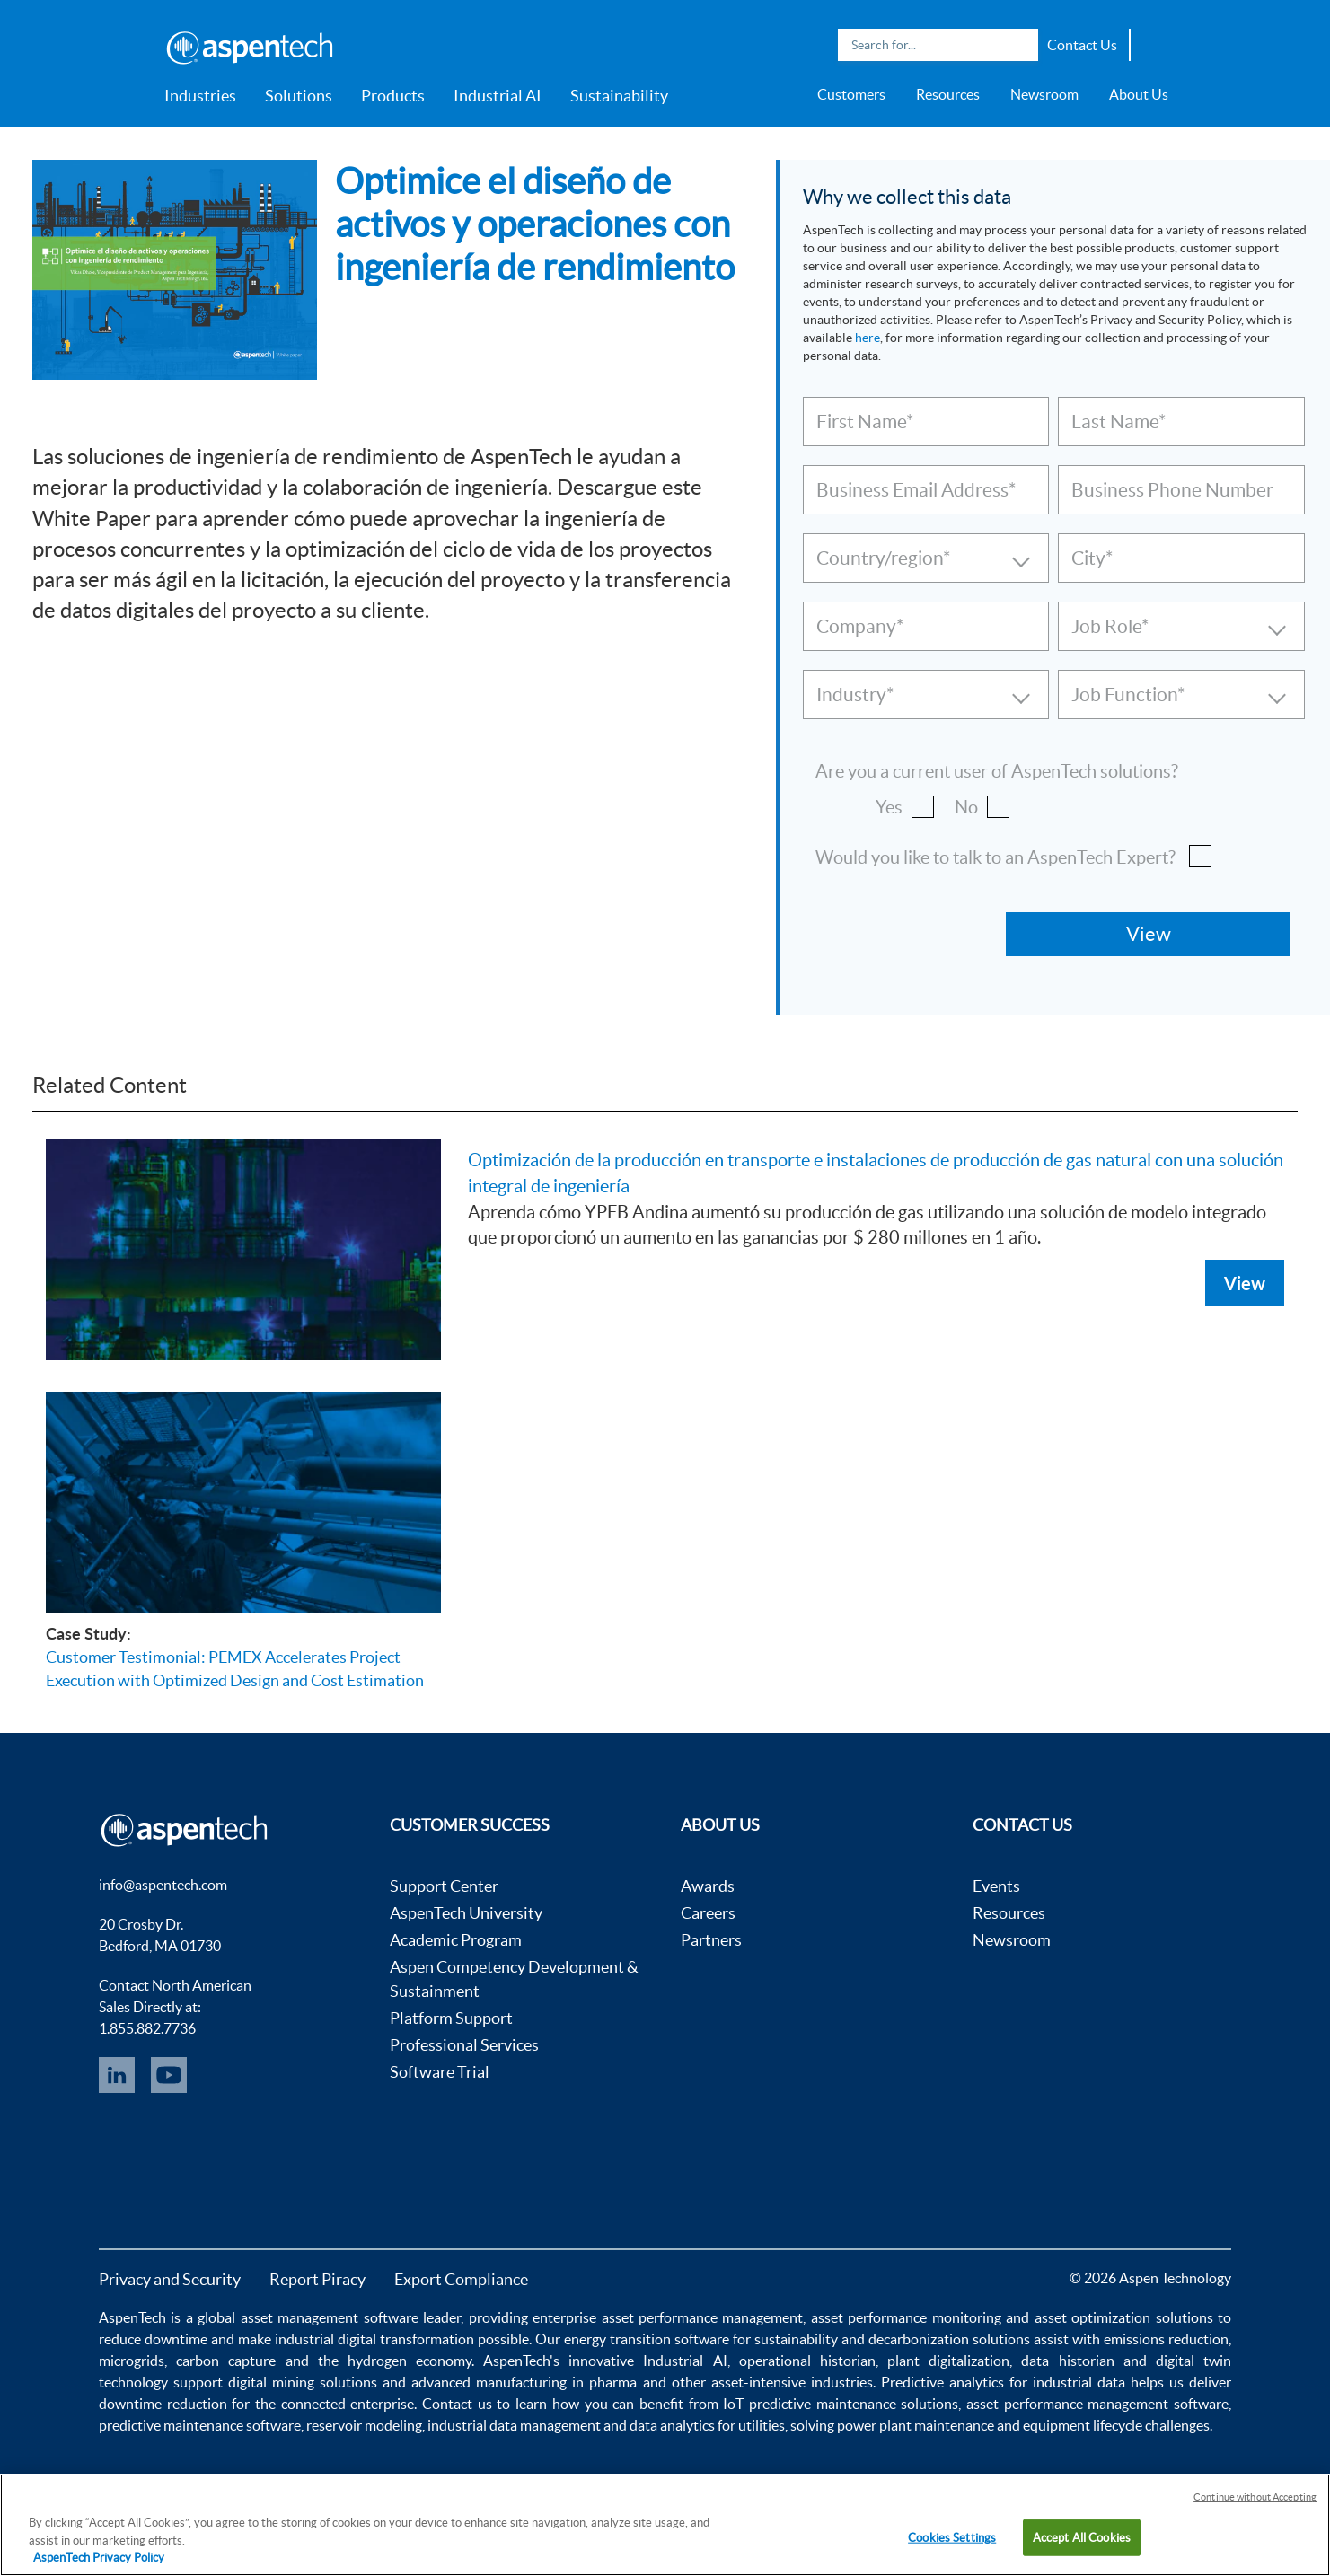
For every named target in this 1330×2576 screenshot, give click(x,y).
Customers (851, 94)
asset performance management (703, 2317)
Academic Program (456, 1939)
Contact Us (1082, 45)
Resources (948, 94)
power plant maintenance (915, 2425)
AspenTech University (466, 1912)
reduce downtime (153, 2339)
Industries (200, 95)
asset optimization (1092, 2317)
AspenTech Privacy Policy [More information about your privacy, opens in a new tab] (98, 2557)
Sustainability (619, 95)
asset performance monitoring (906, 2317)
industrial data (1079, 2382)
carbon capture (226, 2360)
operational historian (807, 2360)
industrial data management (514, 2425)
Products (393, 95)
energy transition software (646, 2339)
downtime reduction (163, 2404)
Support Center (444, 1886)
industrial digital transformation (374, 2339)
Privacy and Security (170, 2279)
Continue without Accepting (1255, 2497)
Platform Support (451, 2018)
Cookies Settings (952, 2537)
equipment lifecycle (1082, 2425)
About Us (1138, 94)
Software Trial (439, 2071)
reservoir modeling (364, 2425)
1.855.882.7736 (147, 2028)
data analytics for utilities (707, 2425)
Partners (711, 1939)
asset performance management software (1097, 2404)
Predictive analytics (942, 2382)
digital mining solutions (302, 2382)
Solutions (298, 95)
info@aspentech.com (163, 1885)
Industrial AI (498, 95)
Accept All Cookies (1082, 2537)
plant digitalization (948, 2360)
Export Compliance (461, 2279)
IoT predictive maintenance (809, 2404)
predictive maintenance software (200, 2425)
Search (1020, 45)
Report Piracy (317, 2279)
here (867, 337)
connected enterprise (348, 2404)
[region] (665, 2525)
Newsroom (1044, 94)
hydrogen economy (409, 2360)
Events (996, 1886)
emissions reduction (1166, 2339)
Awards (708, 1886)
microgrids (131, 2360)
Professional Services (464, 2044)
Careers (708, 1912)
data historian (1067, 2360)
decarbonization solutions (949, 2339)
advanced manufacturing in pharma (524, 2382)
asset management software (329, 2317)
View (1244, 1283)
